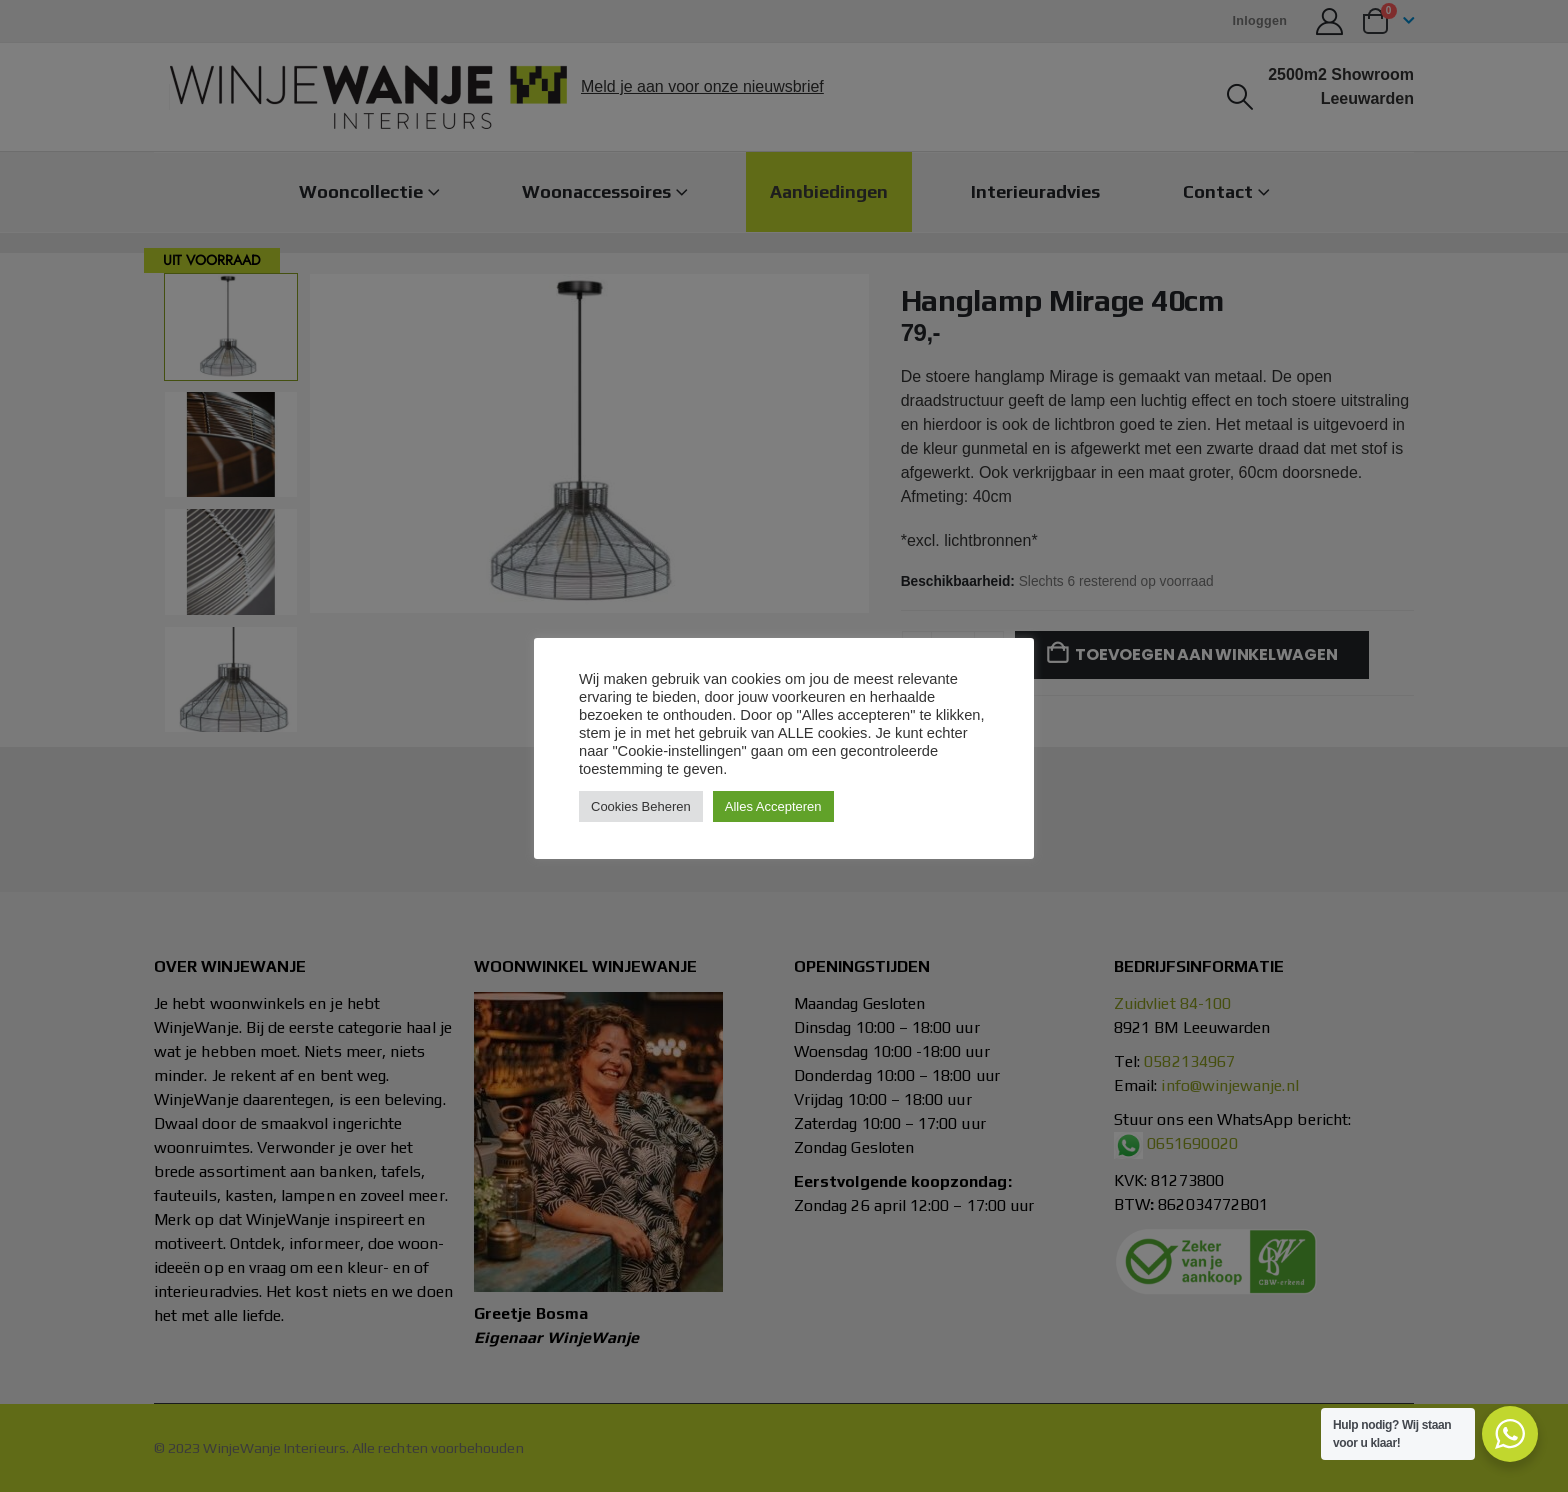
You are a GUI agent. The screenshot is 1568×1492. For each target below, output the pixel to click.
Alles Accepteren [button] (773, 806)
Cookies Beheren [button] (641, 806)
